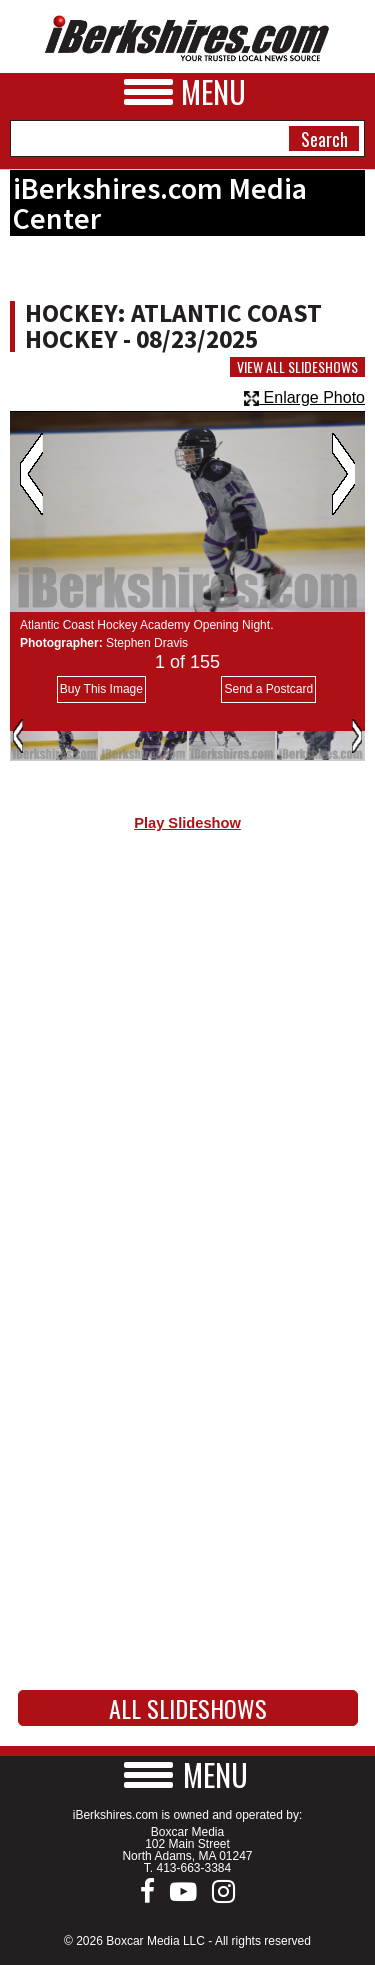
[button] (188, 1774)
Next (343, 474)
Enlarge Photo (304, 397)
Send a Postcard (268, 689)
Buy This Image (101, 689)
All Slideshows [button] (188, 1708)
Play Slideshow (187, 823)
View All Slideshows (297, 367)
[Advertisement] (187, 1063)
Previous (31, 474)
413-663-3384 (193, 1868)
